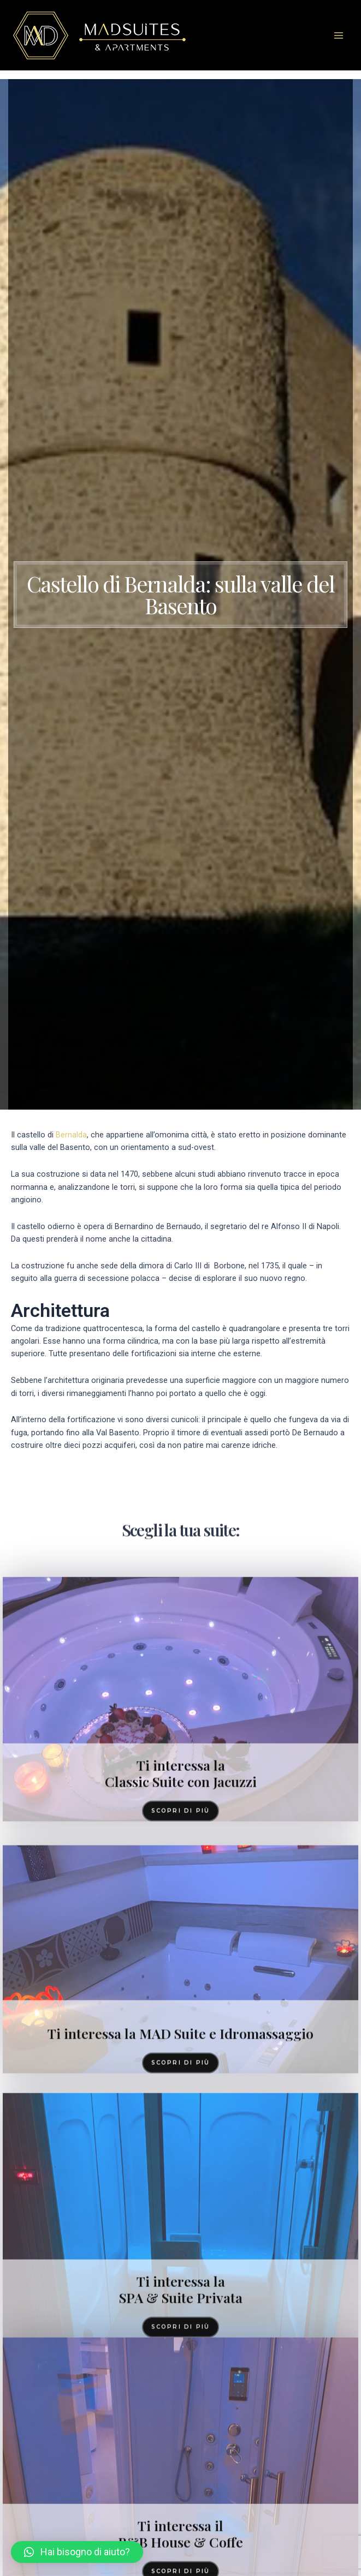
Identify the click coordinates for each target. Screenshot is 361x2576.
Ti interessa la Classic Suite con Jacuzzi (181, 1992)
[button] (77, 2552)
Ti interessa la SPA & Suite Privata (180, 2508)
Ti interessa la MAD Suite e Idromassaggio (180, 2277)
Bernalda (71, 1135)
